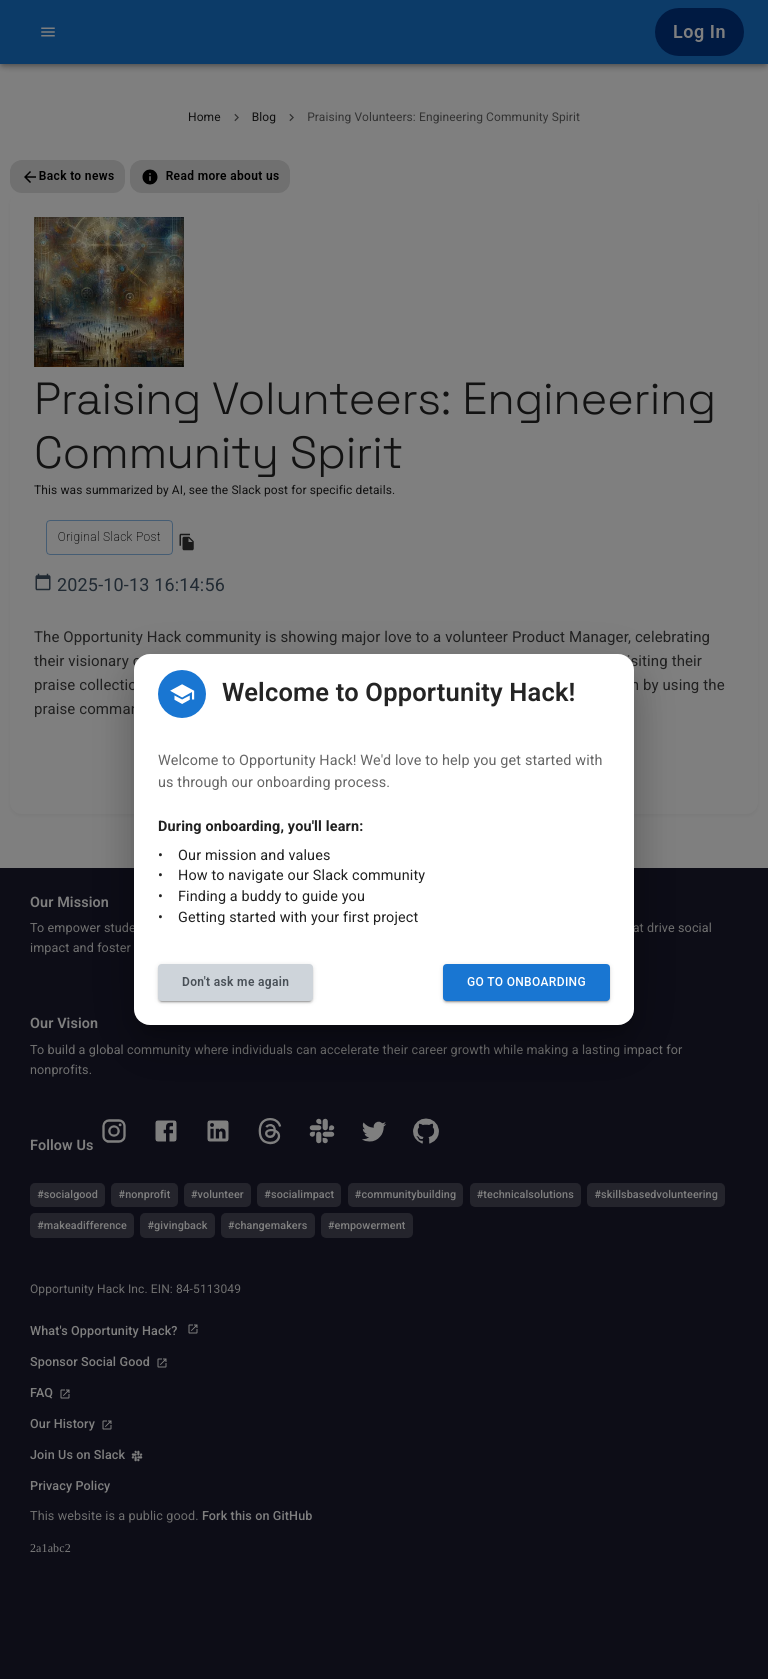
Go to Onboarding (526, 982)
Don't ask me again (235, 982)
